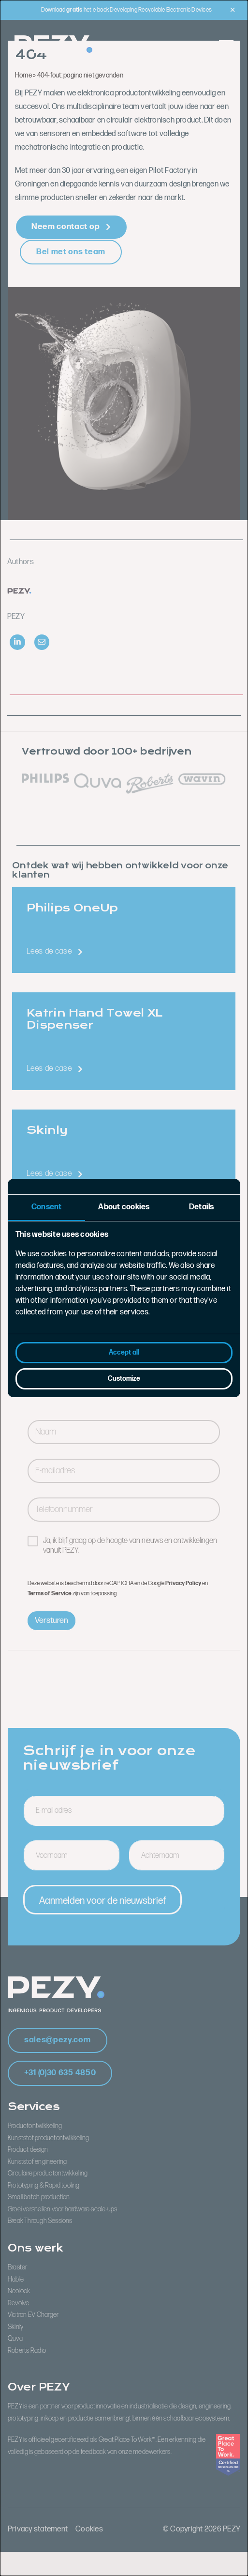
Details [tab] (201, 1207)
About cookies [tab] (123, 1207)
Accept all (124, 1352)
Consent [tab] (46, 1207)
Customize (124, 1378)
